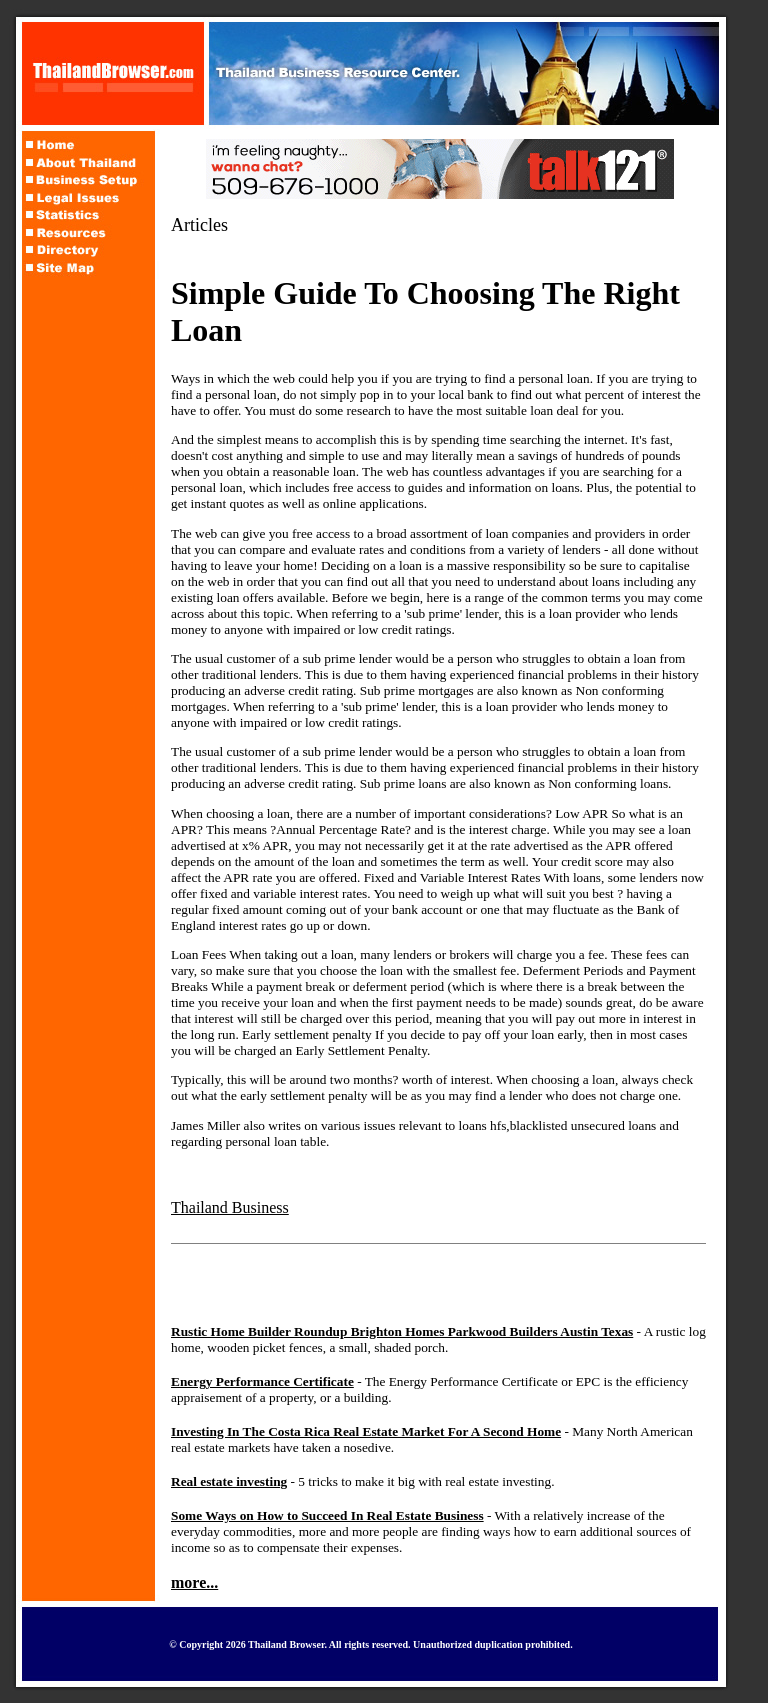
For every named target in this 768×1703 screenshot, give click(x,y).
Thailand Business (230, 1207)
